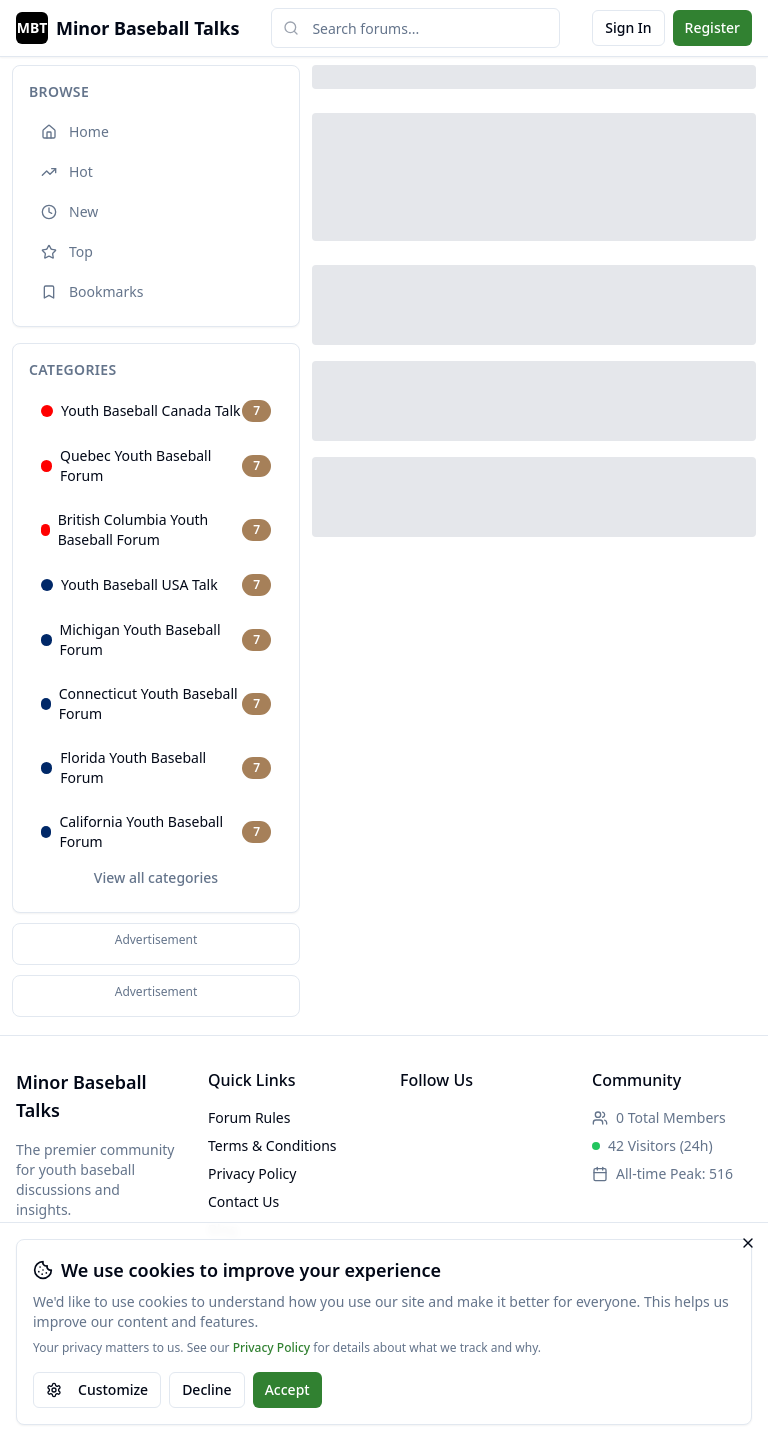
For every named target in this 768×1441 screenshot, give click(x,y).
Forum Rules (249, 1117)
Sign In (628, 27)
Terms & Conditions (272, 1145)
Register (712, 27)
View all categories (156, 877)
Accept (287, 1389)
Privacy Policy (272, 1348)
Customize (97, 1389)
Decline (207, 1389)
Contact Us (243, 1201)
